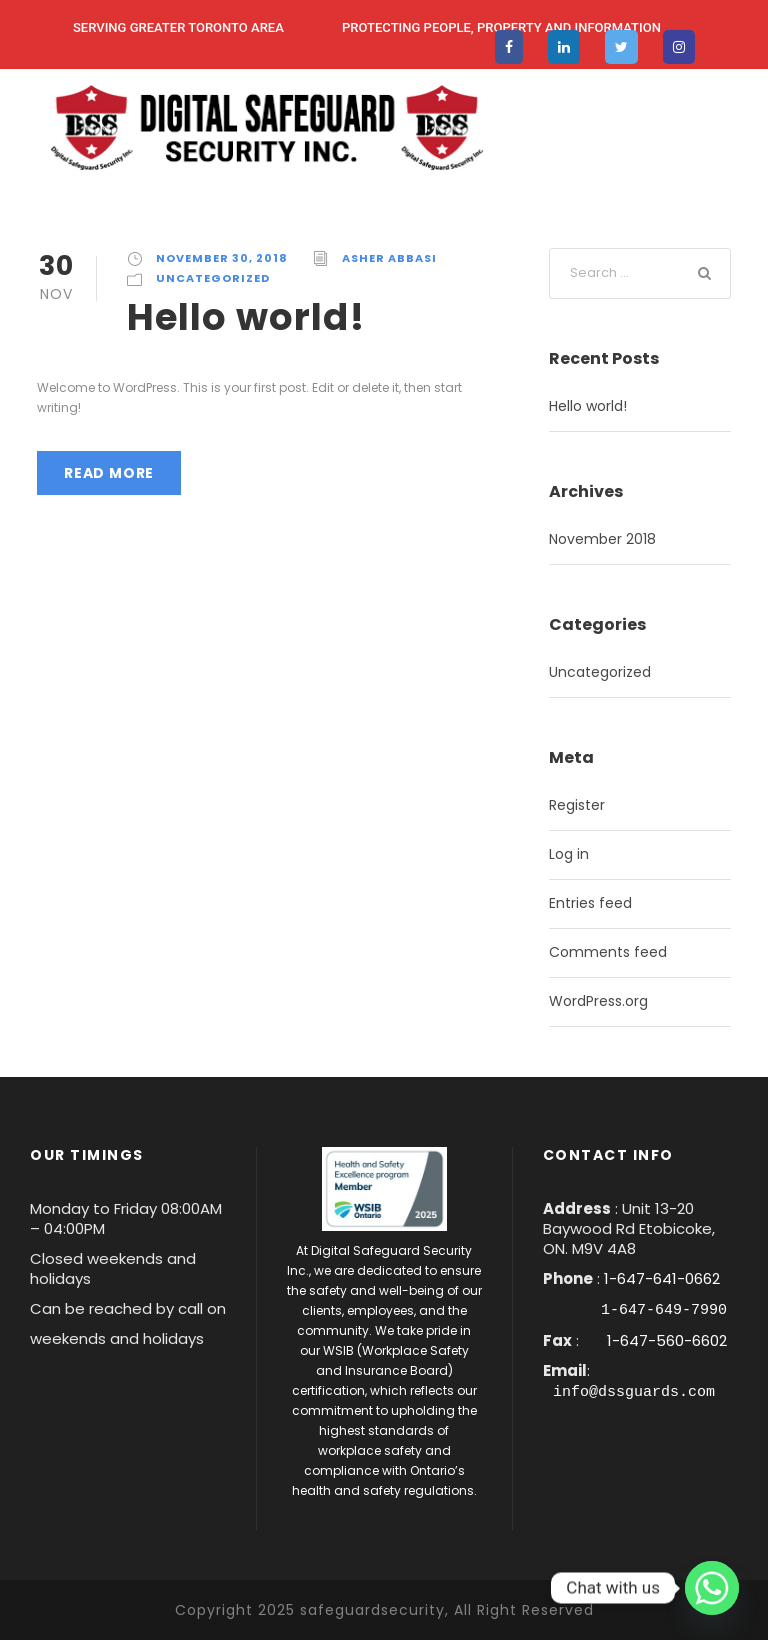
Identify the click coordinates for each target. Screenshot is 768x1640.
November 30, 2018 (222, 258)
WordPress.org (598, 1001)
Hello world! (246, 317)
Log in (569, 854)
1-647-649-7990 (664, 1309)
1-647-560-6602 (665, 1339)
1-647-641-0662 (662, 1278)
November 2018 (602, 539)
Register (577, 805)
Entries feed (590, 903)
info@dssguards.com (634, 1390)
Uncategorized (213, 278)
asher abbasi (389, 258)
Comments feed (608, 952)
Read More (109, 473)
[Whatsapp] (712, 1588)
